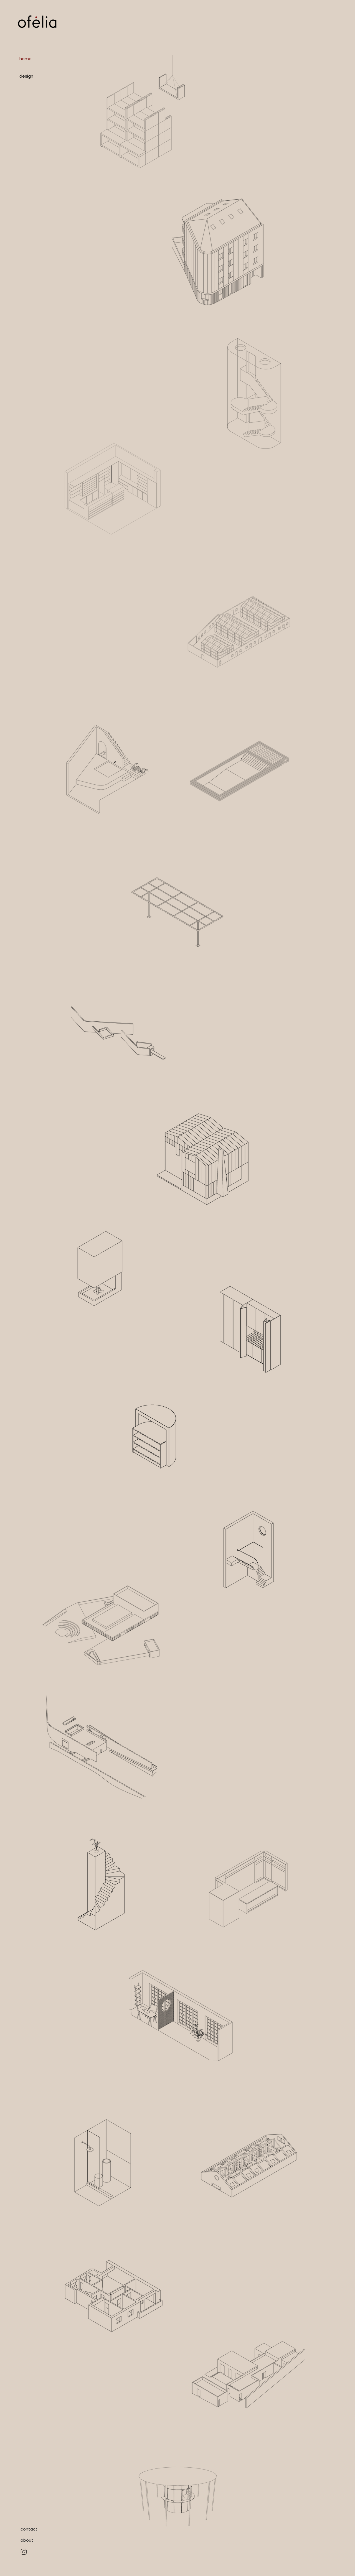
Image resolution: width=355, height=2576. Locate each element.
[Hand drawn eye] (23, 2552)
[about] (27, 2540)
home (25, 59)
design (26, 76)
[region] (142, 112)
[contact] (29, 2528)
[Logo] (37, 22)
